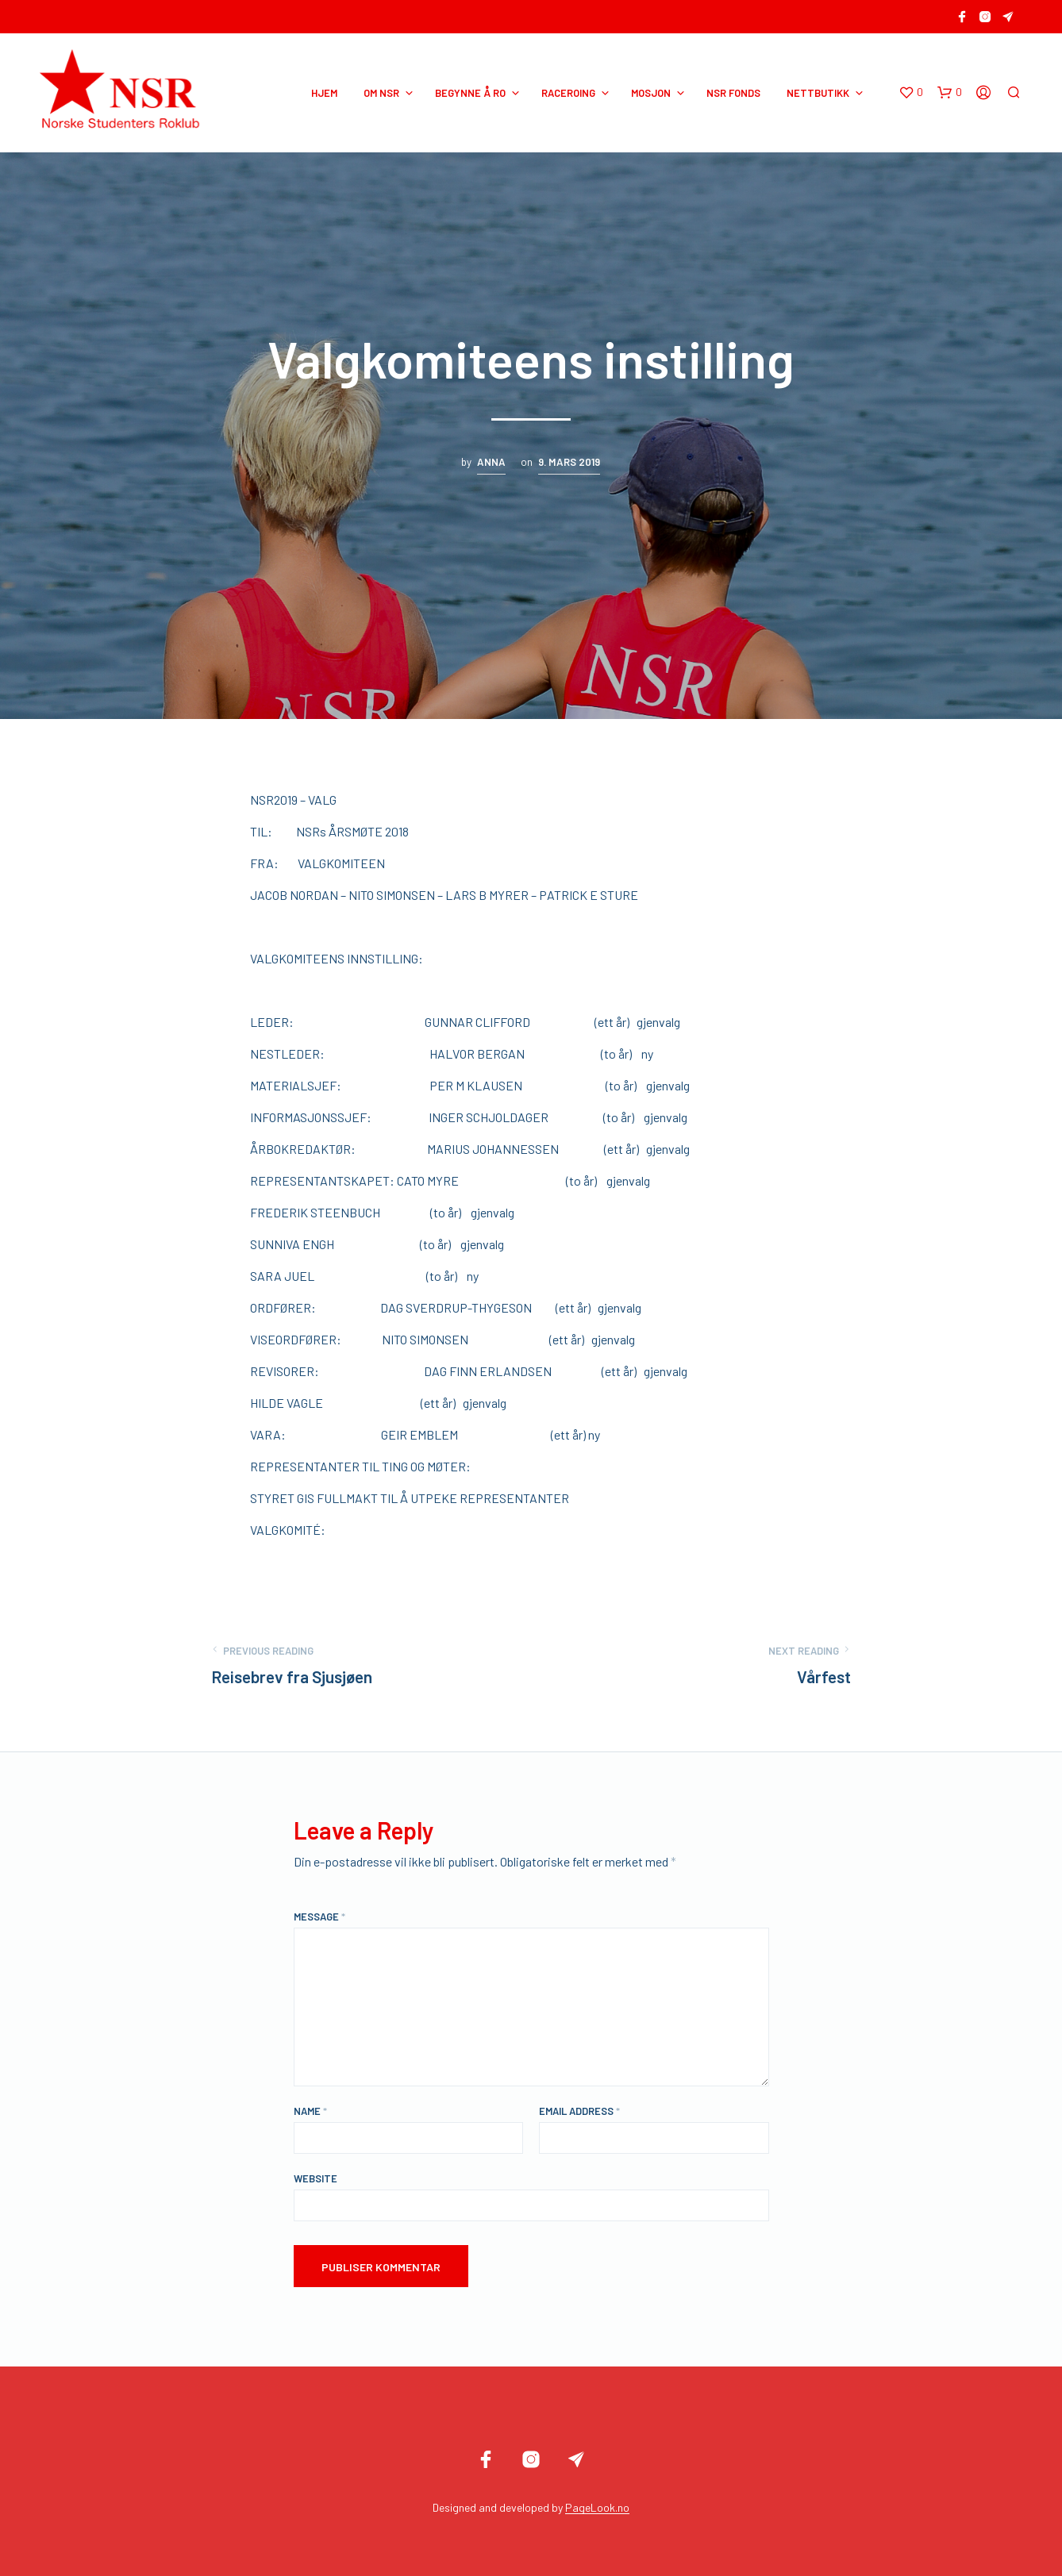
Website (315, 2178)
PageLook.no (597, 2507)
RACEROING (568, 93)
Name (310, 2111)
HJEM (324, 93)
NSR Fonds (733, 93)
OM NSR (381, 93)
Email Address (579, 2111)
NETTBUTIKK (818, 93)
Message (319, 1916)
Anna (491, 462)
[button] (910, 93)
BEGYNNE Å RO (470, 93)
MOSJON (651, 93)
